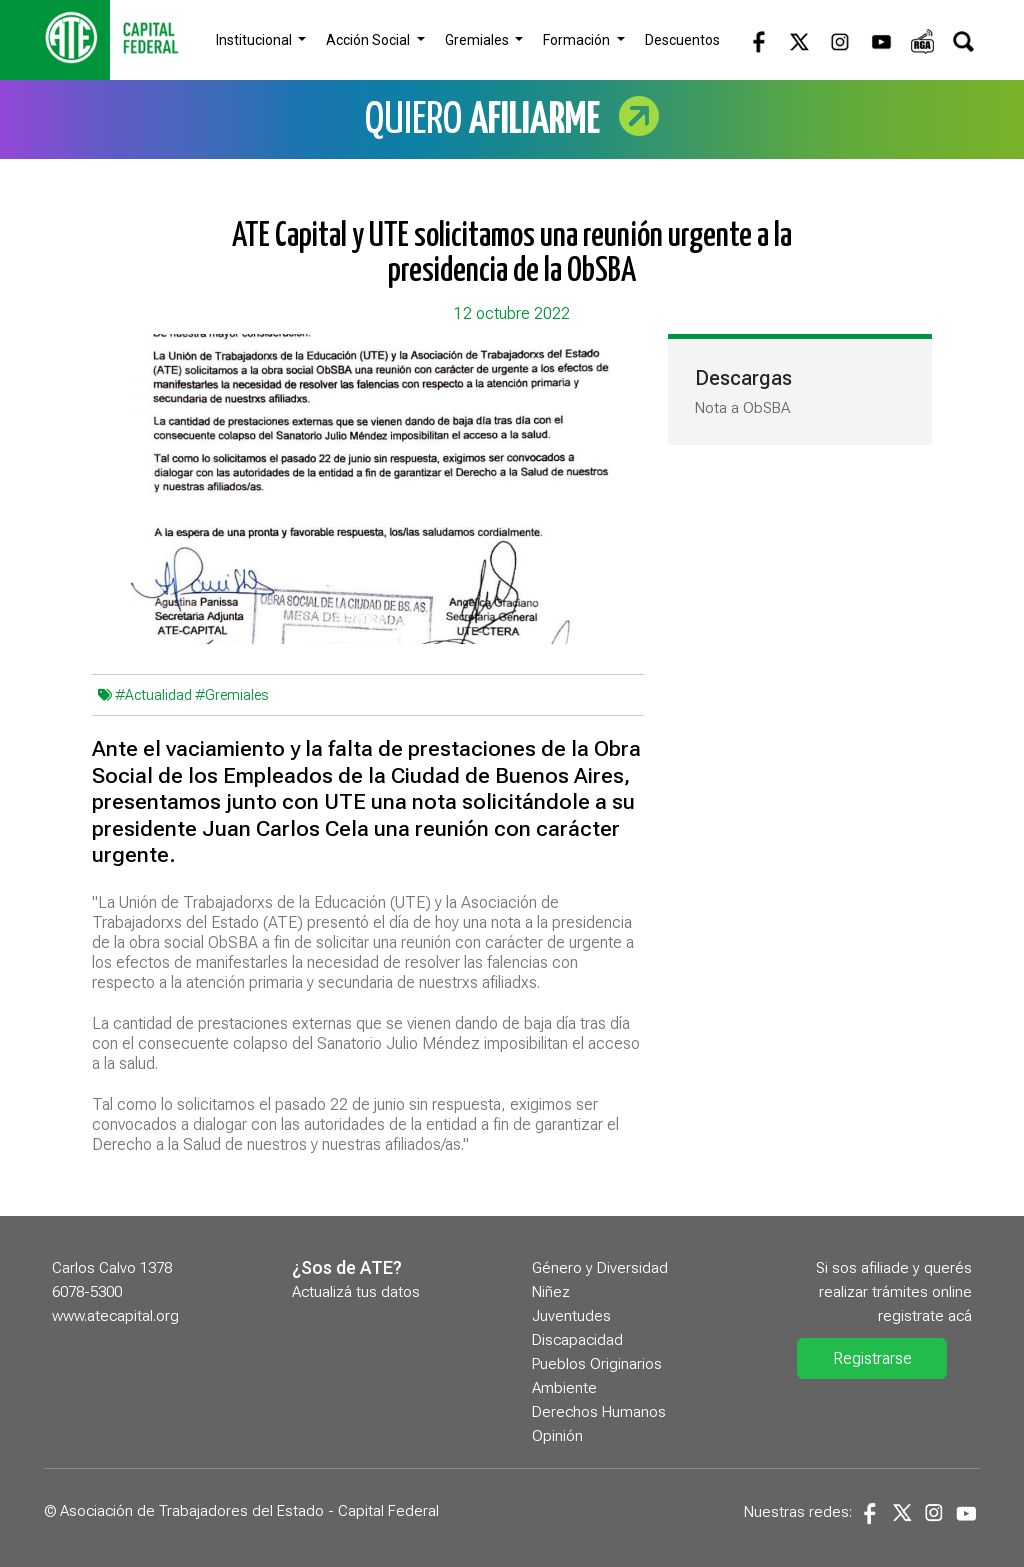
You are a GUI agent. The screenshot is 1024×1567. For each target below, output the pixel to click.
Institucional (255, 40)
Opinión (557, 1436)
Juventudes (571, 1316)
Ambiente (564, 1388)
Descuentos (682, 40)
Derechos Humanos (599, 1412)
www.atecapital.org (115, 1316)
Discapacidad (577, 1340)
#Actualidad (153, 695)
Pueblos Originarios (597, 1364)
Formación (578, 40)
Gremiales (478, 40)
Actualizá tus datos (356, 1292)
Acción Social (369, 40)
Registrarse (872, 1358)
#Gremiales (231, 695)
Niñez (551, 1292)
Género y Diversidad (600, 1268)
